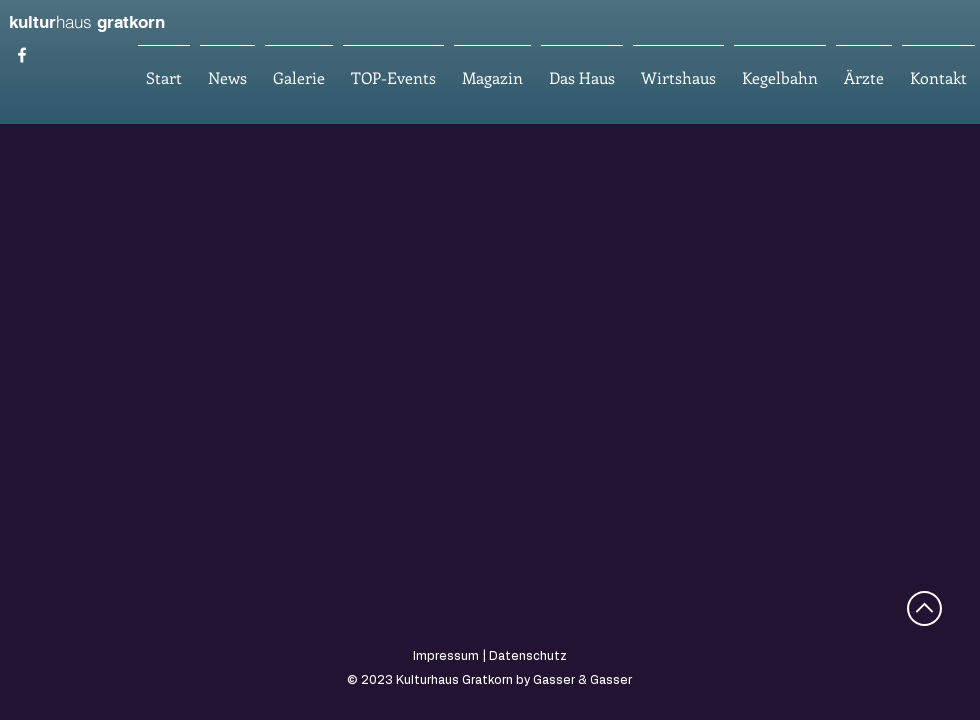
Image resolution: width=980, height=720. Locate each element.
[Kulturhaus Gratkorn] (22, 55)
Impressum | (451, 656)
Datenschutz (528, 656)
